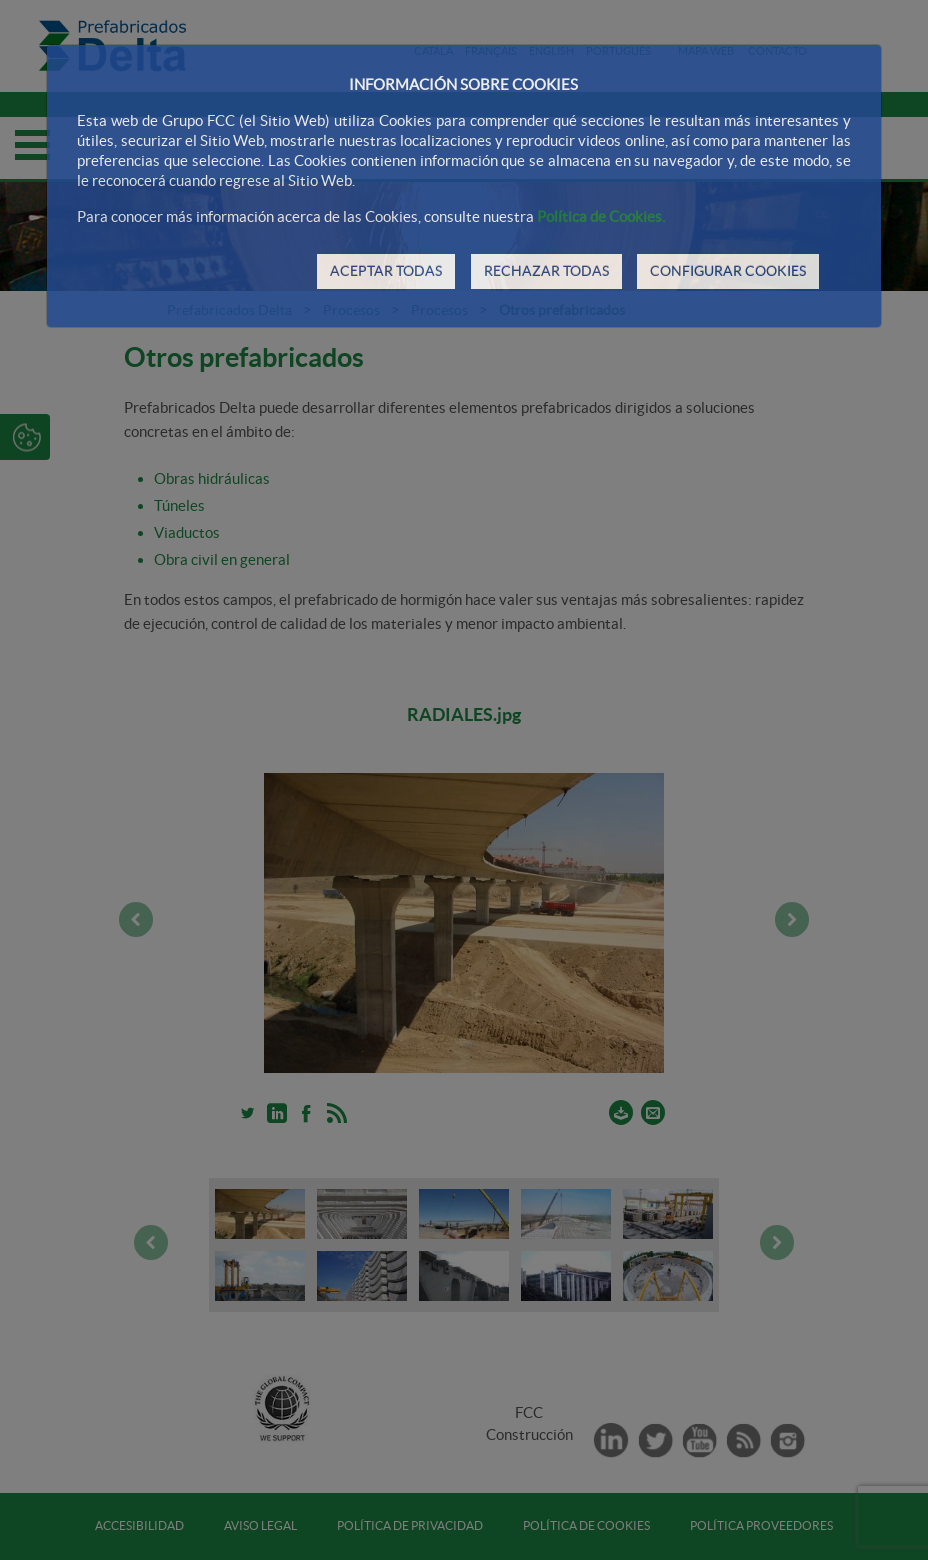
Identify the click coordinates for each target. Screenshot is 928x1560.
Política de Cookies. (601, 216)
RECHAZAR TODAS (546, 271)
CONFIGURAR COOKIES (728, 271)
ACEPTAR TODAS (386, 271)
